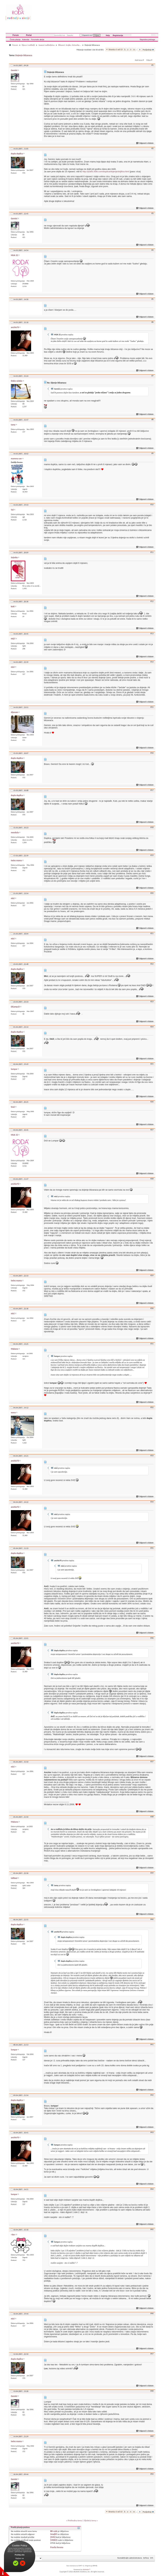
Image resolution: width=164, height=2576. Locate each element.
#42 (151, 2095)
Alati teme (138, 60)
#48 (151, 2391)
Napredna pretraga (147, 39)
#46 (151, 2313)
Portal (29, 35)
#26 (151, 1102)
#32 (151, 1407)
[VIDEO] (53, 2540)
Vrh (151, 2558)
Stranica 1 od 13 (116, 49)
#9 (152, 453)
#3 (152, 213)
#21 (151, 933)
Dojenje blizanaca (23, 55)
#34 (151, 1502)
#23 (151, 1001)
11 (134, 49)
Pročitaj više (20, 2555)
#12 (151, 601)
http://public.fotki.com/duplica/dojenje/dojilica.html (105, 171)
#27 (151, 1130)
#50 (151, 2474)
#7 (152, 376)
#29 (151, 1275)
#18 (151, 827)
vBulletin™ (86, 2569)
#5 (152, 299)
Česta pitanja (15, 39)
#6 (152, 322)
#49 (151, 2436)
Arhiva (146, 2558)
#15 (151, 707)
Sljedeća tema (90, 2520)
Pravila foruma (56, 2547)
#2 (152, 148)
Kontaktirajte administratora (130, 2558)
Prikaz (149, 60)
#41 (151, 2044)
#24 (151, 1027)
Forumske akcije (37, 39)
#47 (151, 2354)
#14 (151, 662)
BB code (53, 2531)
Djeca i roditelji (28, 45)
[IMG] (52, 2537)
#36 (151, 1638)
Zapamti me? (86, 35)
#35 (151, 1548)
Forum (16, 35)
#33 (151, 1455)
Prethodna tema (75, 2520)
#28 (151, 1179)
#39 (151, 1873)
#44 (151, 2189)
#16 (151, 753)
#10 (151, 504)
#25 (151, 1064)
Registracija (118, 35)
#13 (151, 633)
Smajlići (53, 2534)
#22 (151, 964)
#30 (151, 1308)
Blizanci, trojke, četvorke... (69, 45)
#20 (151, 893)
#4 (152, 250)
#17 (151, 790)
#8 (152, 419)
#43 (151, 2132)
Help (108, 35)
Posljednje (148, 49)
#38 (151, 1816)
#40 (151, 1919)
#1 (152, 65)
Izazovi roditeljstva (47, 45)
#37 (151, 1761)
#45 (151, 2229)
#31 (151, 1344)
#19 (151, 855)
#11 (151, 552)
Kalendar (25, 39)
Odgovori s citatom (145, 143)
